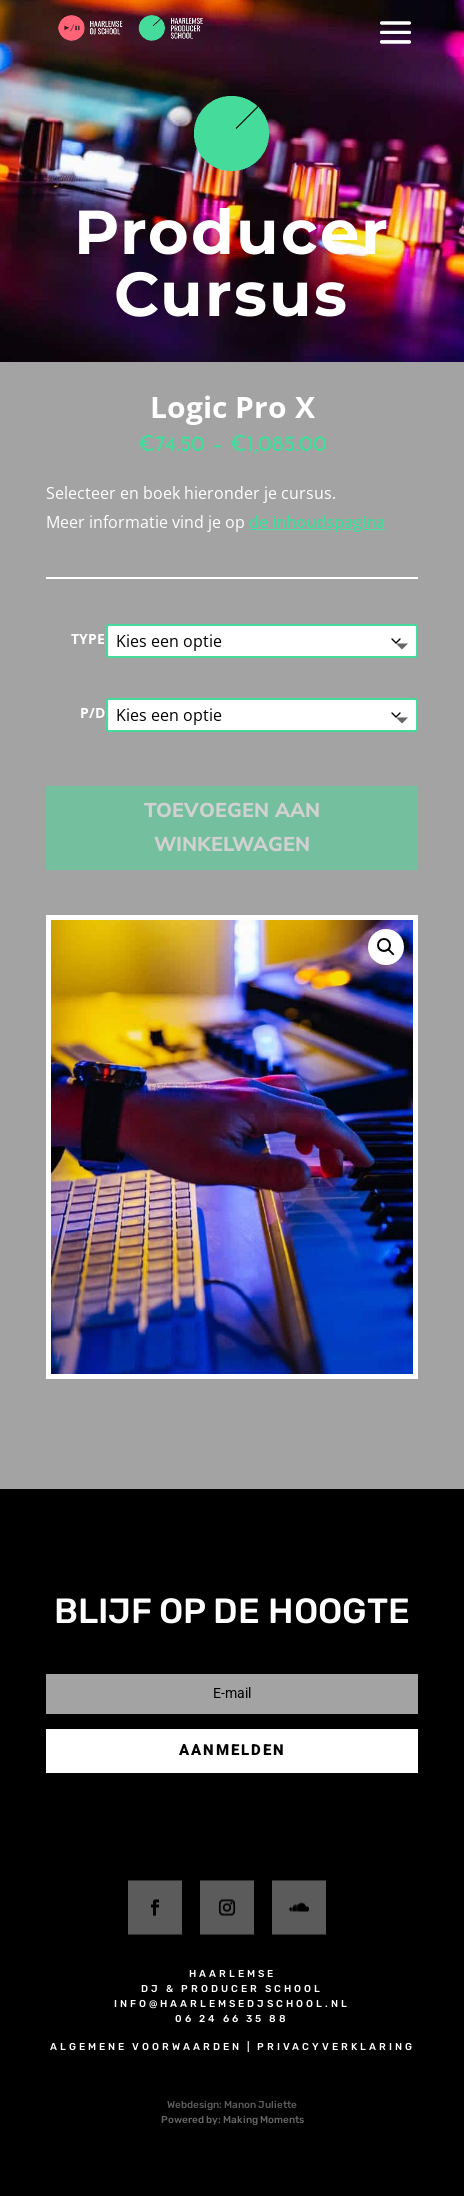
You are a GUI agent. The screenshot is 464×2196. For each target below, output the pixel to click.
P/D (92, 712)
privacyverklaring (336, 2047)
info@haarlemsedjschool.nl (232, 2004)
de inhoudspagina (317, 522)
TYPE (88, 638)
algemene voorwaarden (146, 2047)
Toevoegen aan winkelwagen (232, 827)
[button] (386, 947)
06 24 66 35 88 (232, 2019)
